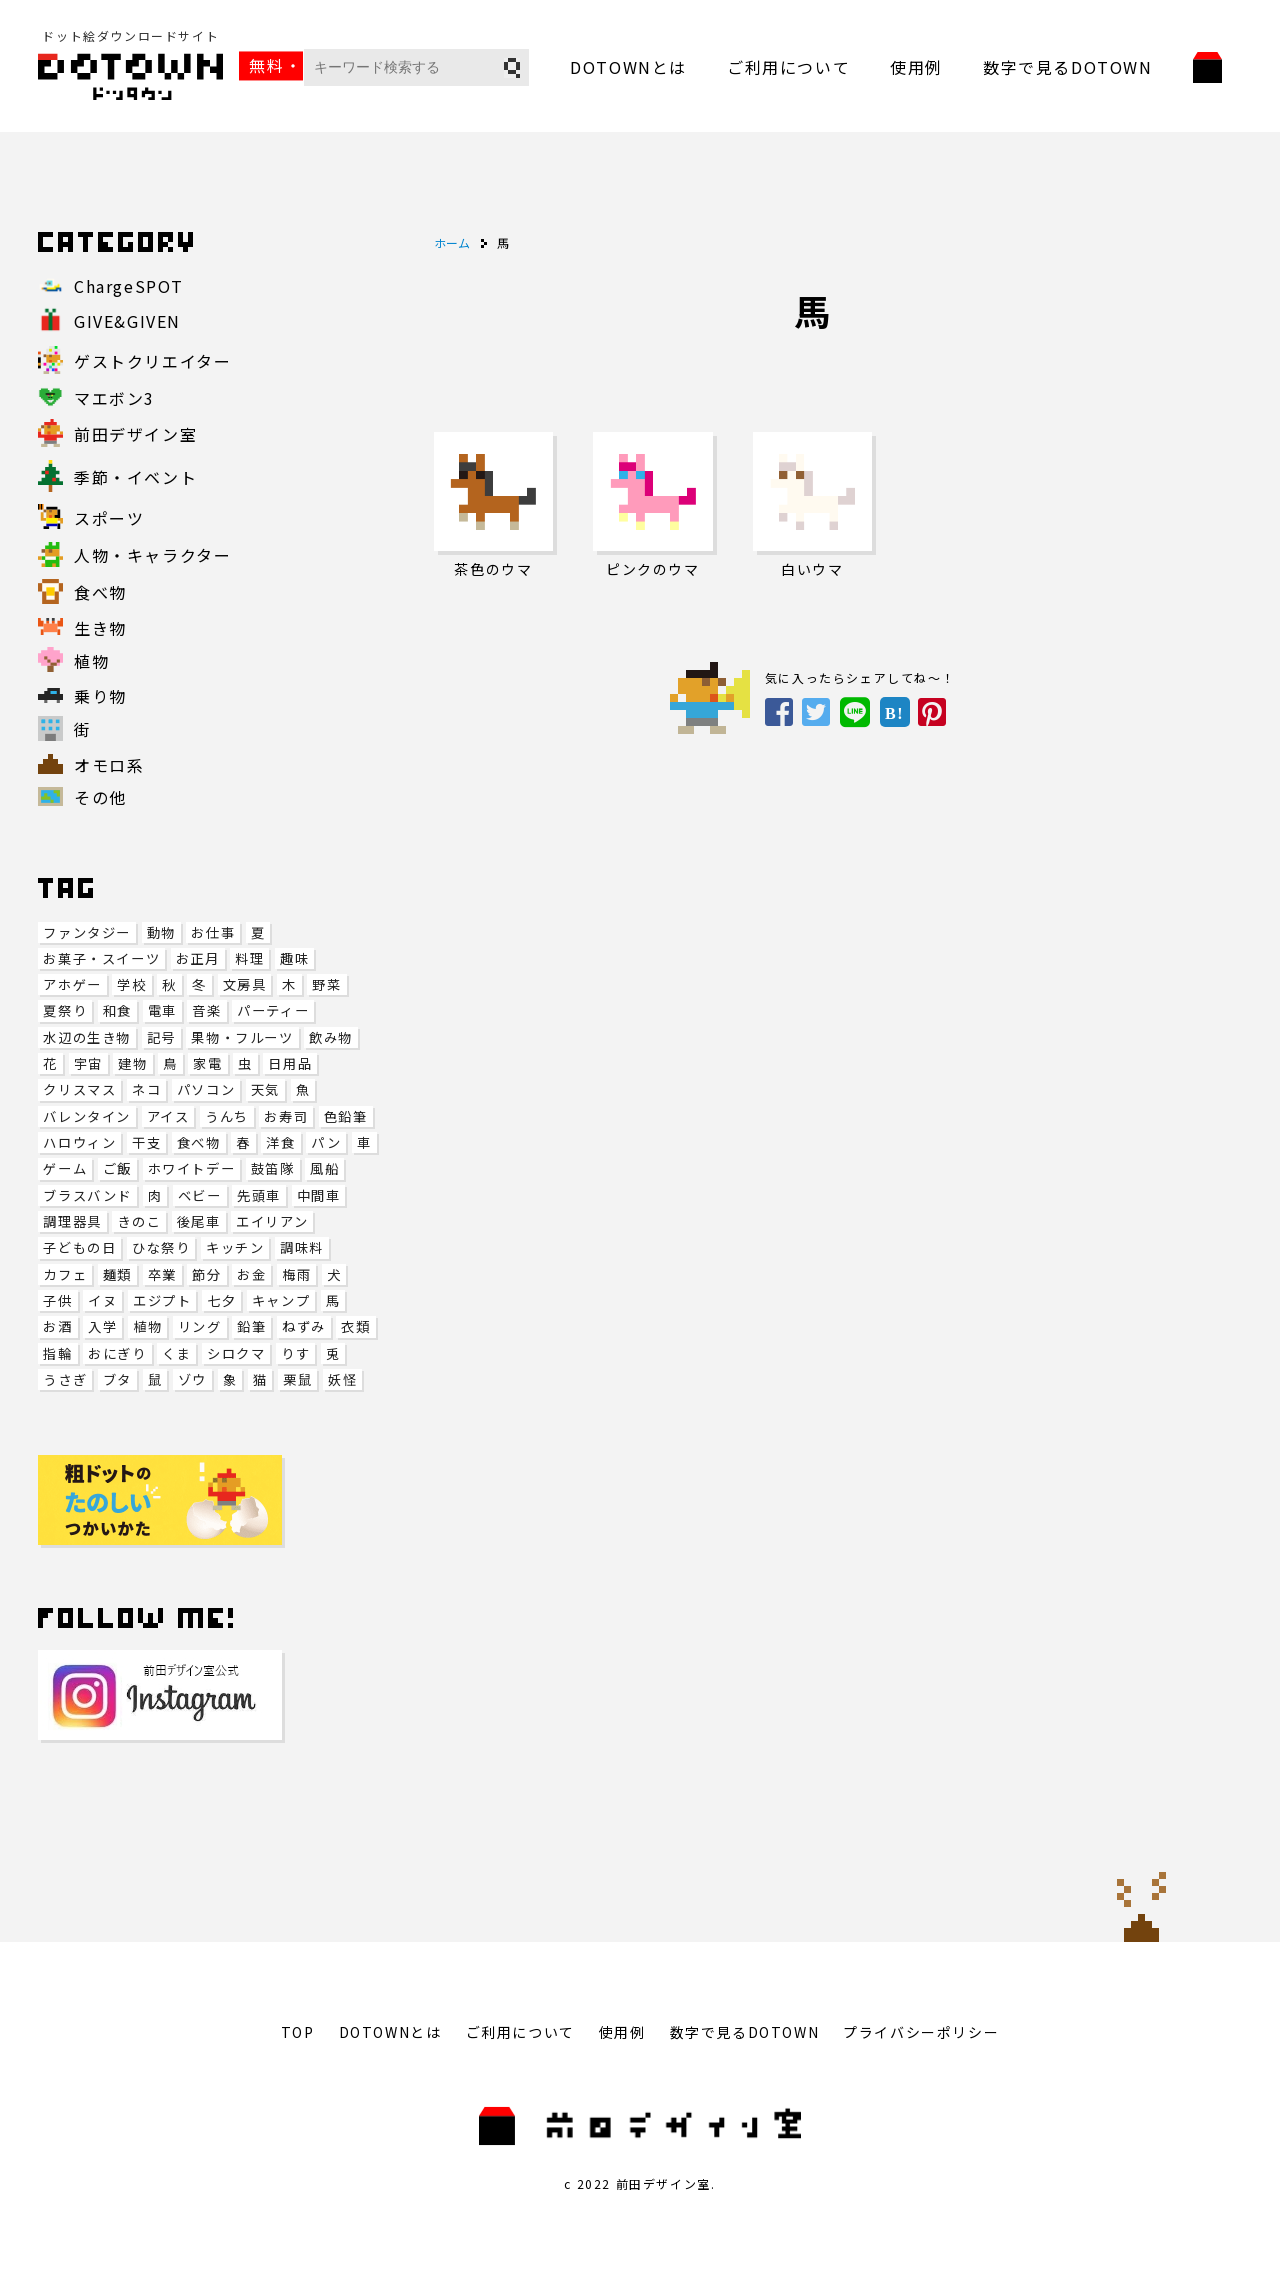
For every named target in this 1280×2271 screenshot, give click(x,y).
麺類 (117, 1274)
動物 (161, 932)
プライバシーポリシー (921, 2032)
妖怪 (342, 1379)
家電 (207, 1063)
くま (176, 1353)
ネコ (146, 1089)
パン (326, 1142)
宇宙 (88, 1063)
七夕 (221, 1300)
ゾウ (192, 1379)
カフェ (65, 1274)
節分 (206, 1274)
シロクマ (236, 1353)
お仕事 (213, 932)
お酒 (57, 1326)
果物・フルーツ (242, 1037)
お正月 (198, 958)
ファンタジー (87, 932)
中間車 (319, 1195)
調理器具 (72, 1221)
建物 (132, 1063)
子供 (57, 1300)
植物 (147, 1326)
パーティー (273, 1010)
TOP (298, 2032)
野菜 (326, 984)
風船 (324, 1168)
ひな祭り (161, 1247)
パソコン (206, 1089)
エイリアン (272, 1221)
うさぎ (65, 1379)
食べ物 (199, 1142)
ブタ (117, 1379)
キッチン (235, 1247)
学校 (131, 984)
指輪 (57, 1353)
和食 (117, 1010)
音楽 (206, 1010)
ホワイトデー (192, 1168)
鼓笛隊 (273, 1168)
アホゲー (72, 984)
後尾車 (199, 1221)
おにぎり (117, 1353)
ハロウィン (79, 1142)
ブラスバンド (87, 1195)
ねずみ (304, 1326)
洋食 (280, 1142)
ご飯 (117, 1168)
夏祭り (65, 1010)
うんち (227, 1116)
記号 (161, 1037)
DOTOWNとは (628, 67)
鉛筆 (251, 1326)
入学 (102, 1326)
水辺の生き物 (87, 1037)
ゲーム (65, 1168)
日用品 (290, 1063)
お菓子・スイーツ (101, 958)
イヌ (102, 1300)
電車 (162, 1010)
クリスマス (79, 1089)
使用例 (916, 67)
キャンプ (281, 1300)
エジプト (162, 1300)
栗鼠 (297, 1379)
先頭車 (259, 1195)
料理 (249, 958)
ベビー (200, 1195)
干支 (146, 1142)
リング (200, 1326)
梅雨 (296, 1274)
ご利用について (788, 67)
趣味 (294, 958)
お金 (251, 1274)
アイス (168, 1116)
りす (295, 1353)
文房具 (245, 984)
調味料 (302, 1247)
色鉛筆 (346, 1116)
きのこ (139, 1221)
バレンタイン (87, 1116)
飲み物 (331, 1037)
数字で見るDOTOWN (1068, 67)
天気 (265, 1089)
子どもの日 (79, 1247)
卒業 (162, 1274)
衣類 (355, 1326)
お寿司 (286, 1116)
